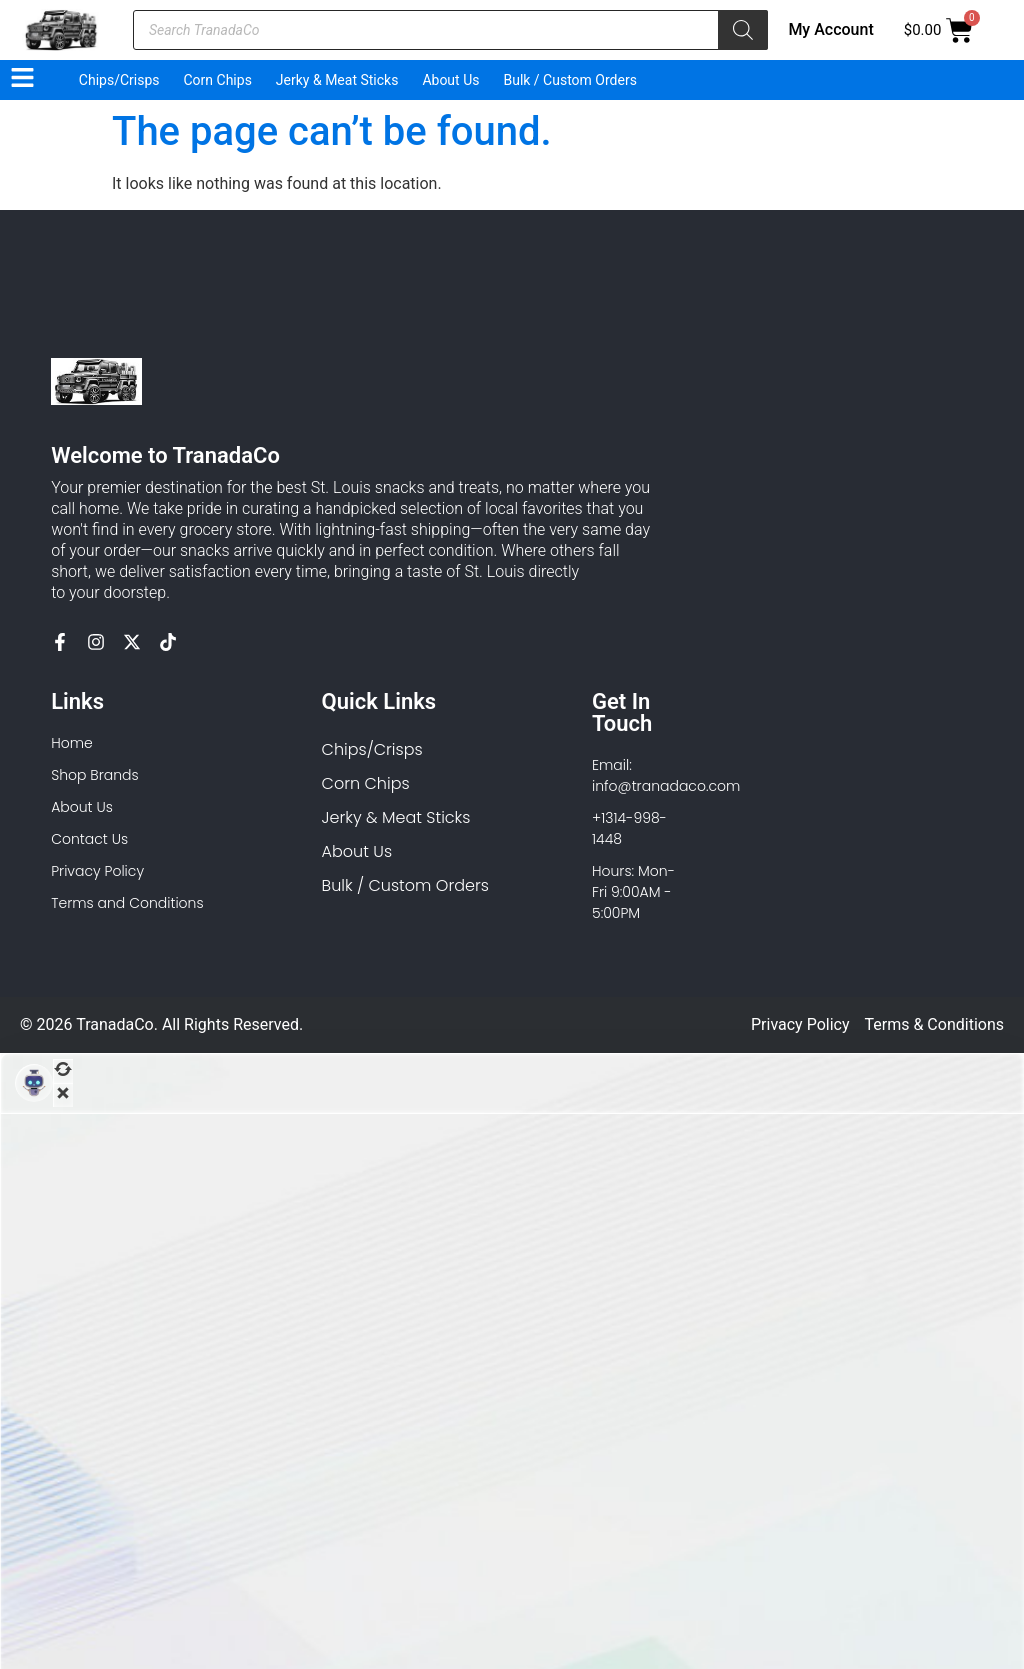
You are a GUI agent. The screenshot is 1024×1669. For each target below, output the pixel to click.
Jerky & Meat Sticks (337, 80)
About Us (450, 80)
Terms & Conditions (935, 1024)
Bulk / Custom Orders (569, 80)
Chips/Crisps (119, 80)
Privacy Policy (800, 1024)
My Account (830, 29)
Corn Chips (218, 80)
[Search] (743, 30)
